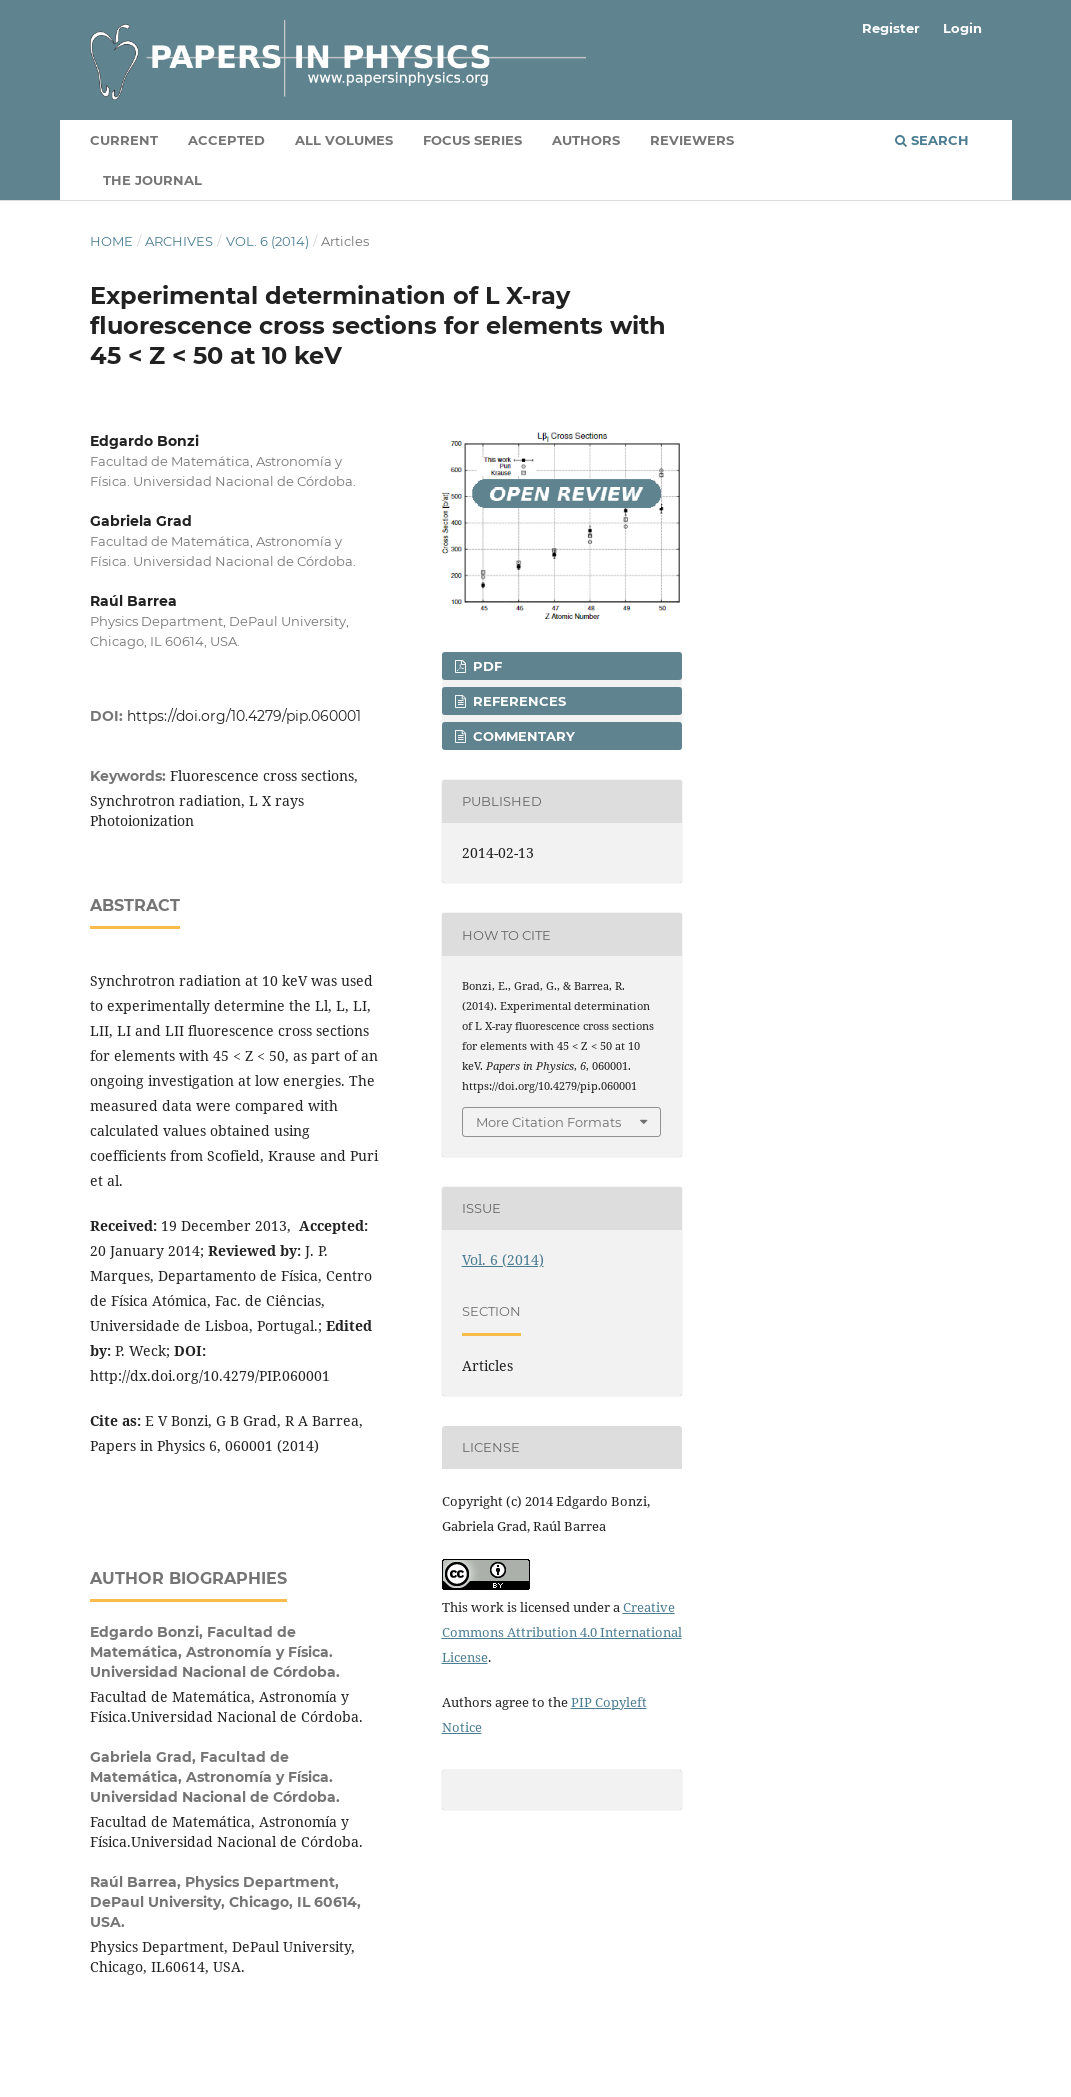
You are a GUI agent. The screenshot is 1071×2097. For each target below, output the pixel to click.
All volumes (344, 140)
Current (124, 140)
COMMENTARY (522, 736)
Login (962, 28)
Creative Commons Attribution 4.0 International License (562, 1632)
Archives (179, 241)
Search (932, 140)
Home (111, 241)
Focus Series (472, 140)
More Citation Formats (548, 1122)
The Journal (152, 180)
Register (891, 28)
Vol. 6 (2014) (267, 241)
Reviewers (692, 140)
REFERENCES (517, 701)
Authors (586, 140)
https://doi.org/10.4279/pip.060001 (244, 716)
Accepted (226, 140)
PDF (485, 666)
